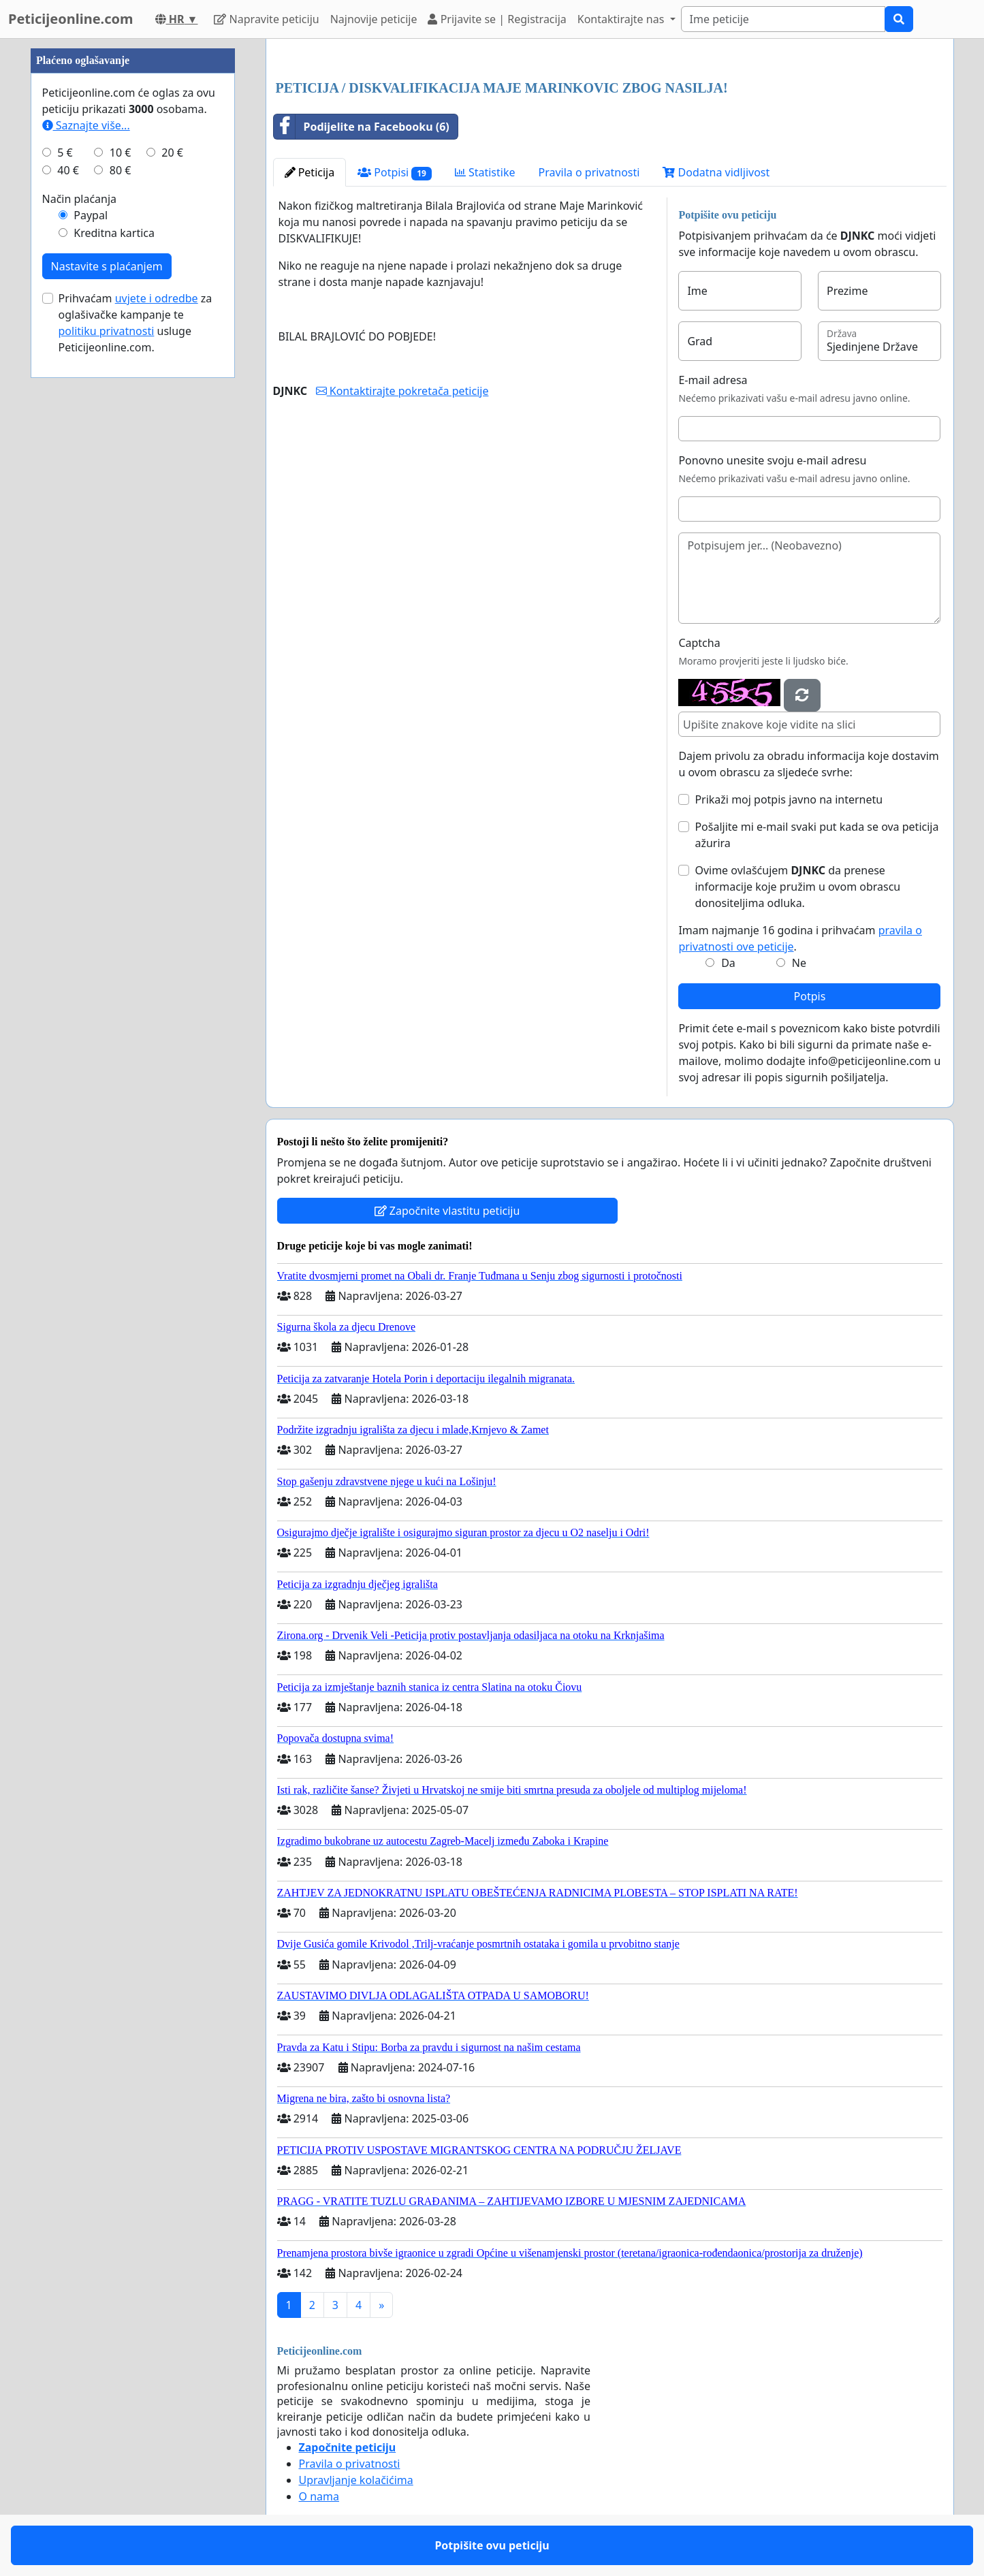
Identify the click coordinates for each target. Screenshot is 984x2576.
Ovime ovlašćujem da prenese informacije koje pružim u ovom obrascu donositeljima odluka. (797, 886)
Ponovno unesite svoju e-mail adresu (772, 460)
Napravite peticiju (266, 19)
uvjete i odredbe (156, 298)
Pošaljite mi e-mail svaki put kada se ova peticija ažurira (816, 834)
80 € (120, 170)
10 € (120, 152)
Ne (799, 962)
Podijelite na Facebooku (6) (361, 126)
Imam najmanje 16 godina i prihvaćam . (800, 938)
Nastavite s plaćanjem (107, 266)
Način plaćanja (79, 198)
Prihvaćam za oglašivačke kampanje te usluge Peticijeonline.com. (135, 323)
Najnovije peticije (373, 19)
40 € (68, 170)
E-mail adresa (712, 379)
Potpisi (395, 172)
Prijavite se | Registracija (497, 19)
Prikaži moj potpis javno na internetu (789, 799)
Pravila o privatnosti (588, 172)
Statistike (485, 172)
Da (728, 962)
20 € (172, 152)
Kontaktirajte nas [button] (622, 19)
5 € (64, 152)
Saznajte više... (86, 125)
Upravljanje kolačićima (356, 2479)
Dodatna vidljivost (716, 172)
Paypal (91, 215)
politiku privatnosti (107, 330)
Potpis (810, 996)
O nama (319, 2496)
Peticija (310, 172)
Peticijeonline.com (70, 19)
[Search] (783, 19)
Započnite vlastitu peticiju (447, 1210)
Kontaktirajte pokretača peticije (402, 390)
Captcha (699, 642)
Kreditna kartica (114, 232)
